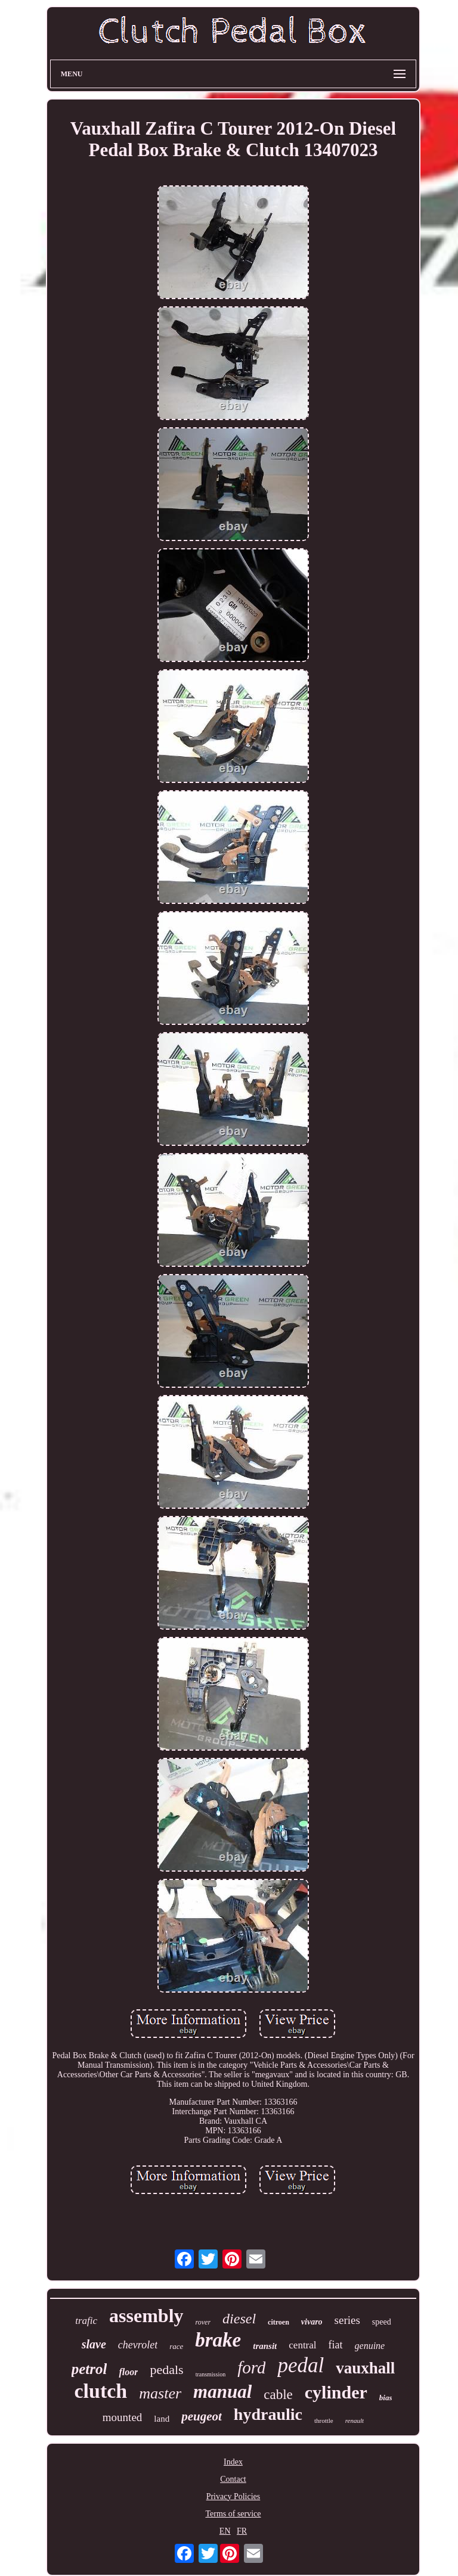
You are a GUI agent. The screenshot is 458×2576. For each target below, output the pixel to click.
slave (94, 2344)
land (161, 2418)
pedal (300, 2365)
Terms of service (233, 2513)
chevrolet (137, 2345)
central (302, 2345)
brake (218, 2340)
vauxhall (365, 2368)
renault (354, 2420)
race (176, 2346)
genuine (370, 2346)
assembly (146, 2315)
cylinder (336, 2392)
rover (203, 2322)
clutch (101, 2391)
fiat (336, 2345)
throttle (323, 2420)
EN (225, 2531)
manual (222, 2391)
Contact (233, 2479)
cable (278, 2394)
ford (251, 2367)
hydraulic (268, 2414)
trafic (86, 2320)
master (160, 2393)
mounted (123, 2417)
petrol (89, 2369)
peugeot (201, 2416)
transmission (211, 2374)
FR (242, 2531)
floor (128, 2372)
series (347, 2320)
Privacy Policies (233, 2496)
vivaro (312, 2321)
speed (381, 2321)
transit (265, 2346)
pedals (166, 2369)
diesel (239, 2318)
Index (233, 2461)
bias (385, 2397)
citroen (278, 2322)
